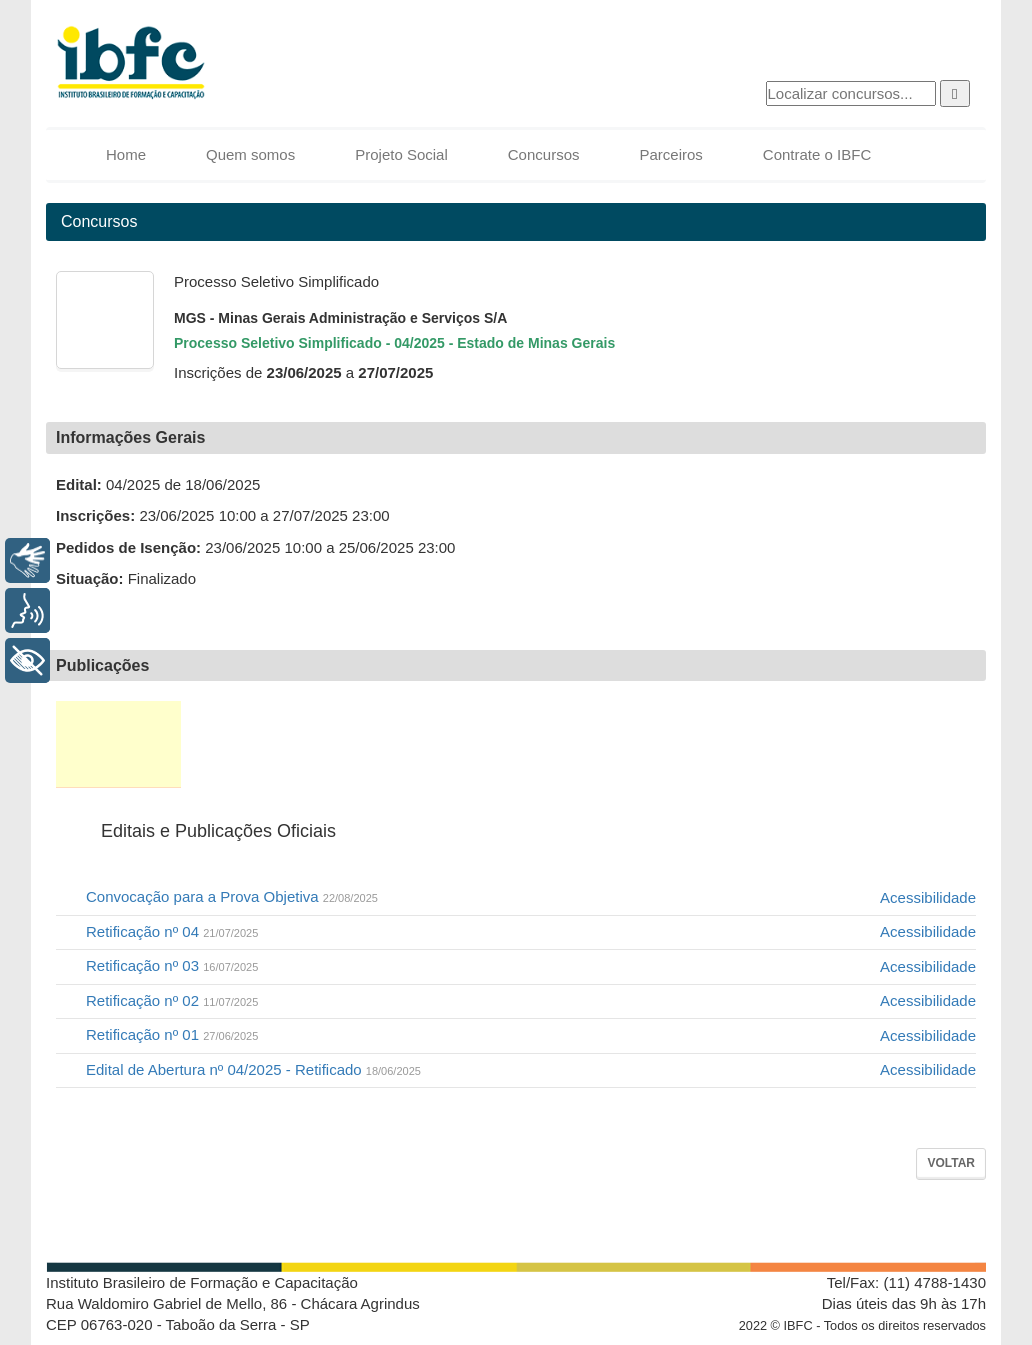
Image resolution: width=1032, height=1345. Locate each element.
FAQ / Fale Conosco (909, 744)
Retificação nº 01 (172, 1034)
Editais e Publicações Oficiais (118, 744)
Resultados (702, 744)
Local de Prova (484, 744)
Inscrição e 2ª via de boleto (241, 744)
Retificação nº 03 (172, 965)
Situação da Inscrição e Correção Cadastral (363, 744)
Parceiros (670, 154)
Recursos (802, 744)
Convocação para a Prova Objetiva (232, 896)
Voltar (951, 1163)
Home (126, 154)
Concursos (544, 154)
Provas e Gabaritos (597, 744)
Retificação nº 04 (172, 931)
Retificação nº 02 (172, 1000)
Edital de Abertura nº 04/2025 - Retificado (253, 1069)
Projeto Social (401, 154)
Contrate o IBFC (817, 154)
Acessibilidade (928, 897)
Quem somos (250, 154)
